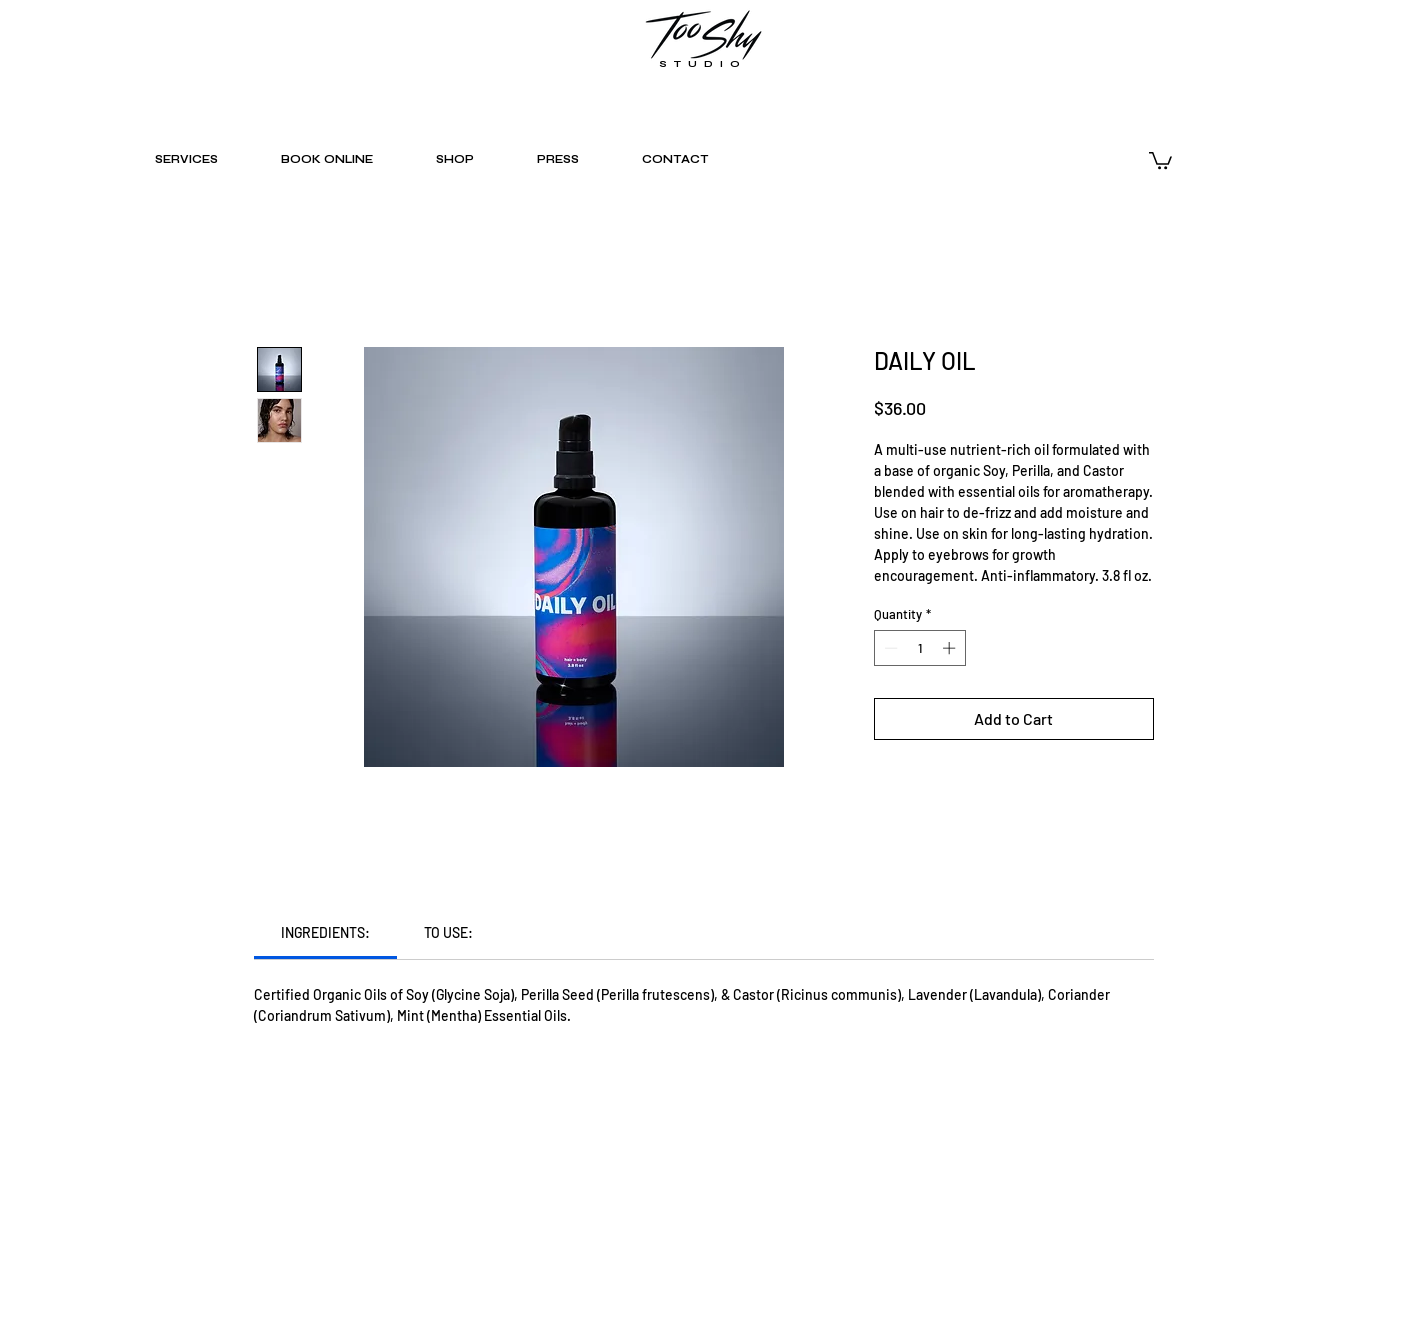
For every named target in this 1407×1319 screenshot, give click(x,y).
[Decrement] (889, 648)
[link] (325, 932)
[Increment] (951, 648)
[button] (1160, 159)
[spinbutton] (919, 648)
